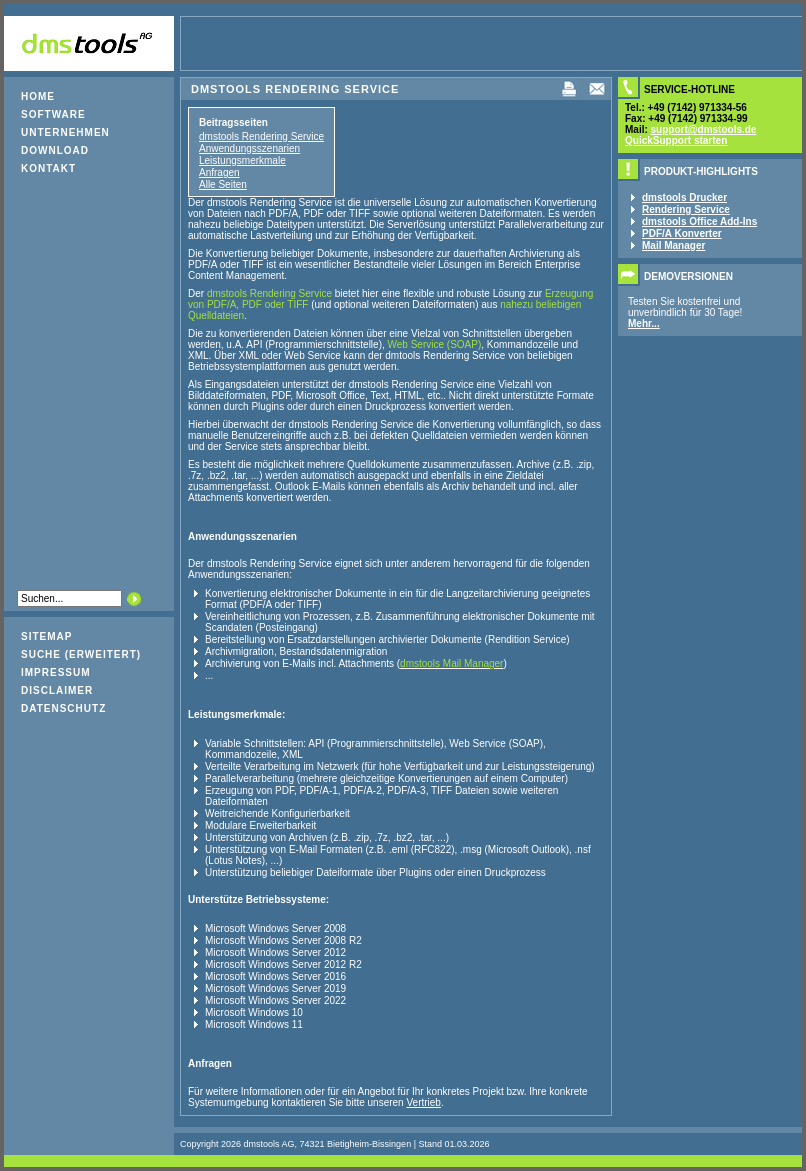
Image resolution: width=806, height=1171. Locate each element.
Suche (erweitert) (81, 654)
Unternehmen (65, 132)
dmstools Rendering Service (261, 136)
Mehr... (644, 323)
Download (55, 150)
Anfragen (219, 172)
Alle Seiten (223, 184)
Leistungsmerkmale (242, 160)
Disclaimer (57, 690)
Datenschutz (63, 708)
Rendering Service (686, 209)
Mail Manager (673, 245)
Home (38, 96)
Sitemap (46, 636)
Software (53, 114)
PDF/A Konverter (682, 233)
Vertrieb (423, 1102)
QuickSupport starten (676, 140)
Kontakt (48, 168)
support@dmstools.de (704, 129)
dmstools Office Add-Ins (699, 221)
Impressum (56, 672)
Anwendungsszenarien (249, 148)
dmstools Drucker (684, 197)
